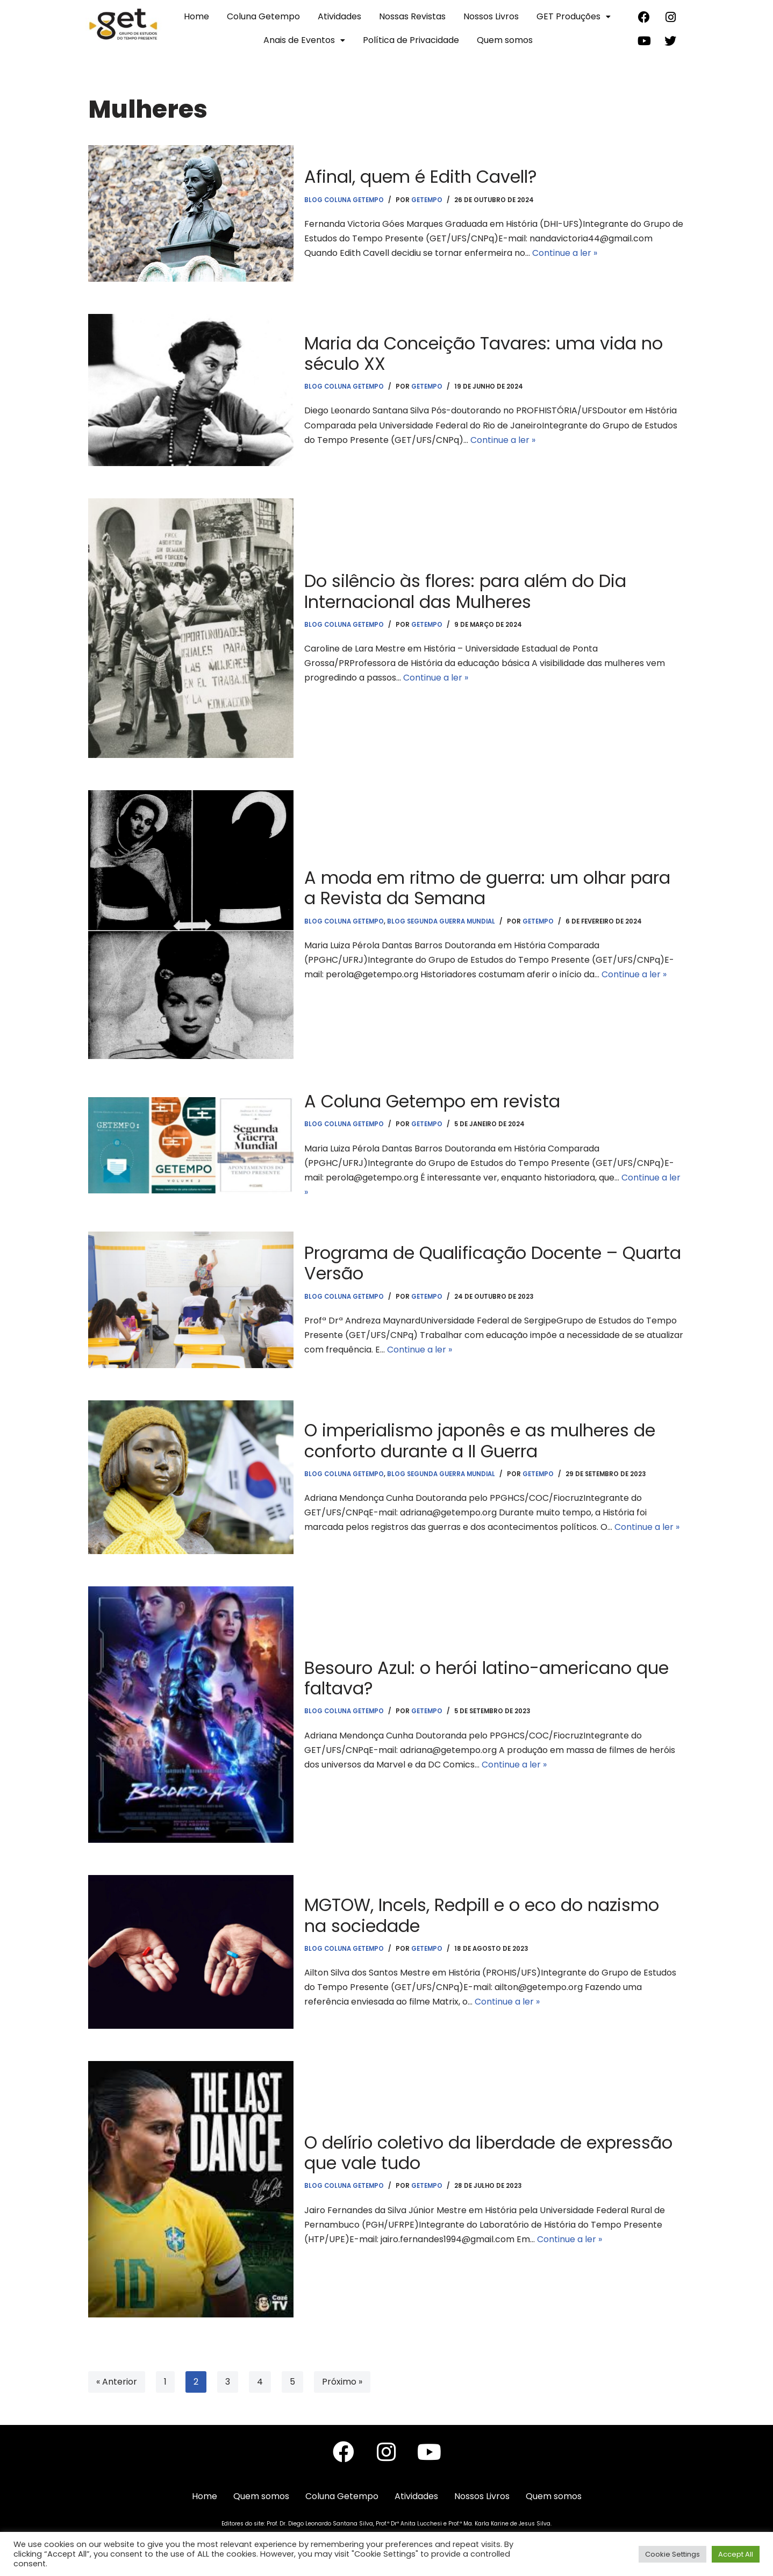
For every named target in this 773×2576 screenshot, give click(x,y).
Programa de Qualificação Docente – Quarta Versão (492, 1263)
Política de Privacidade (411, 40)
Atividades (339, 16)
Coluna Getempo (263, 16)
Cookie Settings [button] (672, 2554)
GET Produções (573, 16)
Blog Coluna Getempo (344, 199)
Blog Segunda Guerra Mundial (441, 921)
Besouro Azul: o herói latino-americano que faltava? (486, 1678)
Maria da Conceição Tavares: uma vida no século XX (483, 353)
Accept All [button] (735, 2554)
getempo (426, 199)
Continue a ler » (564, 253)
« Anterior (116, 2382)
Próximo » (342, 2382)
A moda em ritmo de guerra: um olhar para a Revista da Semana (487, 887)
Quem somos (505, 40)
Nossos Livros (491, 16)
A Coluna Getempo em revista (432, 1101)
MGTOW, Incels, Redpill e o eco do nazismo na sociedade (481, 1915)
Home (196, 16)
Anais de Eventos (304, 40)
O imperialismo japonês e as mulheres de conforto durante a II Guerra (479, 1441)
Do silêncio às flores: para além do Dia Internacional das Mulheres (465, 591)
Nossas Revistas (412, 16)
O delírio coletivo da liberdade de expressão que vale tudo (488, 2152)
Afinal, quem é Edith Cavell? (420, 176)
